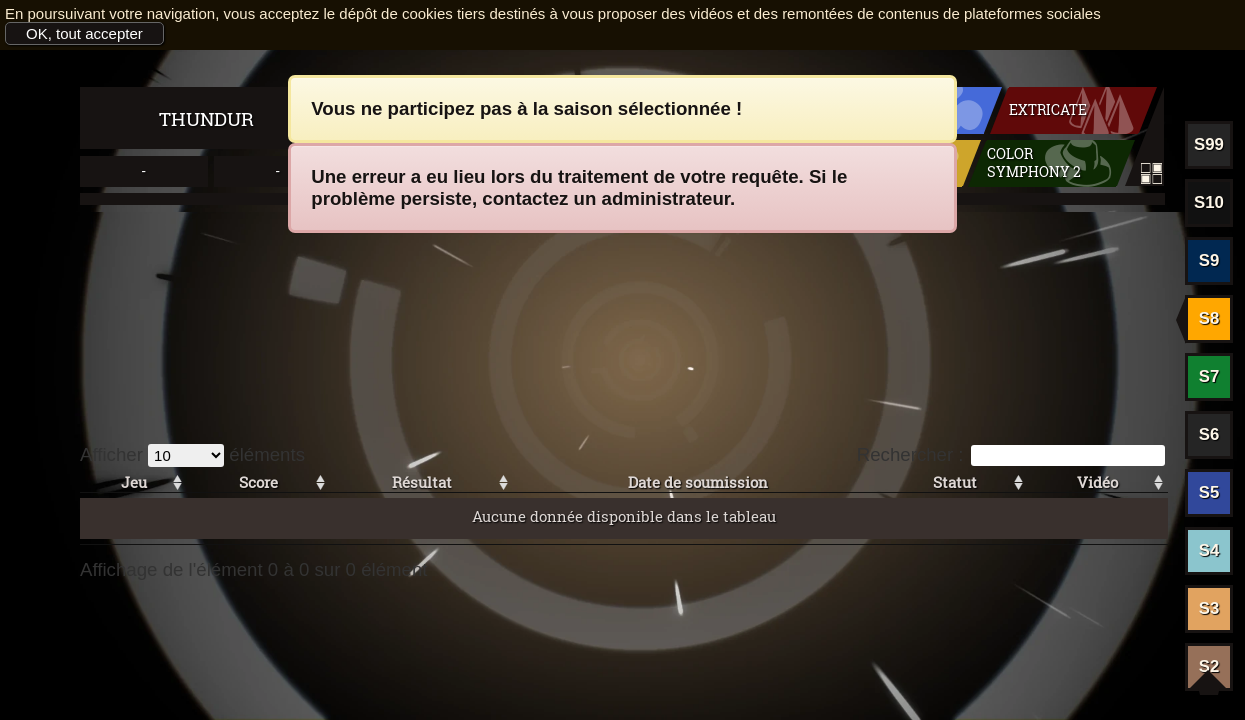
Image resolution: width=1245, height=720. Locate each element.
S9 (1209, 260)
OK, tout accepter (84, 33)
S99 (1209, 144)
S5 (1209, 492)
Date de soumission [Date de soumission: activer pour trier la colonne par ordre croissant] (698, 482)
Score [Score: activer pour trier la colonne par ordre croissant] (258, 482)
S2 (1209, 666)
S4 (1209, 550)
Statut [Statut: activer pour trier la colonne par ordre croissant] (955, 482)
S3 (1209, 608)
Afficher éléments (192, 454)
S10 (1209, 202)
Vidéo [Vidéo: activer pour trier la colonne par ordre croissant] (1097, 482)
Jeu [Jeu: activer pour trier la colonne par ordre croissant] (134, 482)
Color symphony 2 (1034, 163)
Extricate (1048, 110)
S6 (1209, 434)
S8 (1209, 318)
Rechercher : (1011, 454)
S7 (1209, 376)
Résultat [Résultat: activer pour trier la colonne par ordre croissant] (422, 482)
